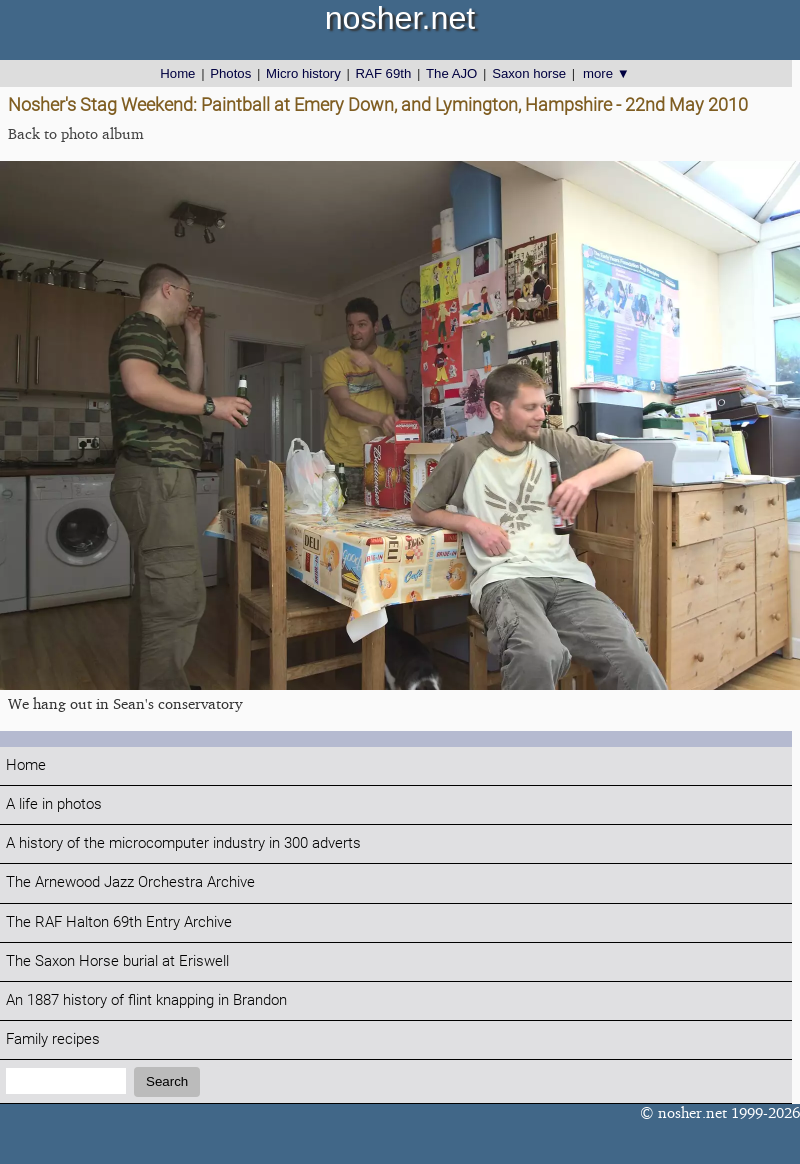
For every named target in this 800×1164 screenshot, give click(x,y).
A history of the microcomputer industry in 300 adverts (183, 843)
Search (167, 1081)
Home (177, 73)
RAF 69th (384, 73)
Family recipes (53, 1039)
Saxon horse (529, 73)
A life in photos (54, 804)
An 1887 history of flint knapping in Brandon (146, 1000)
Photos (230, 73)
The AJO (451, 73)
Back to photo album (76, 133)
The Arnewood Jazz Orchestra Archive (130, 882)
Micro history (303, 73)
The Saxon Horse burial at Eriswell (117, 961)
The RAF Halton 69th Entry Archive (119, 922)
